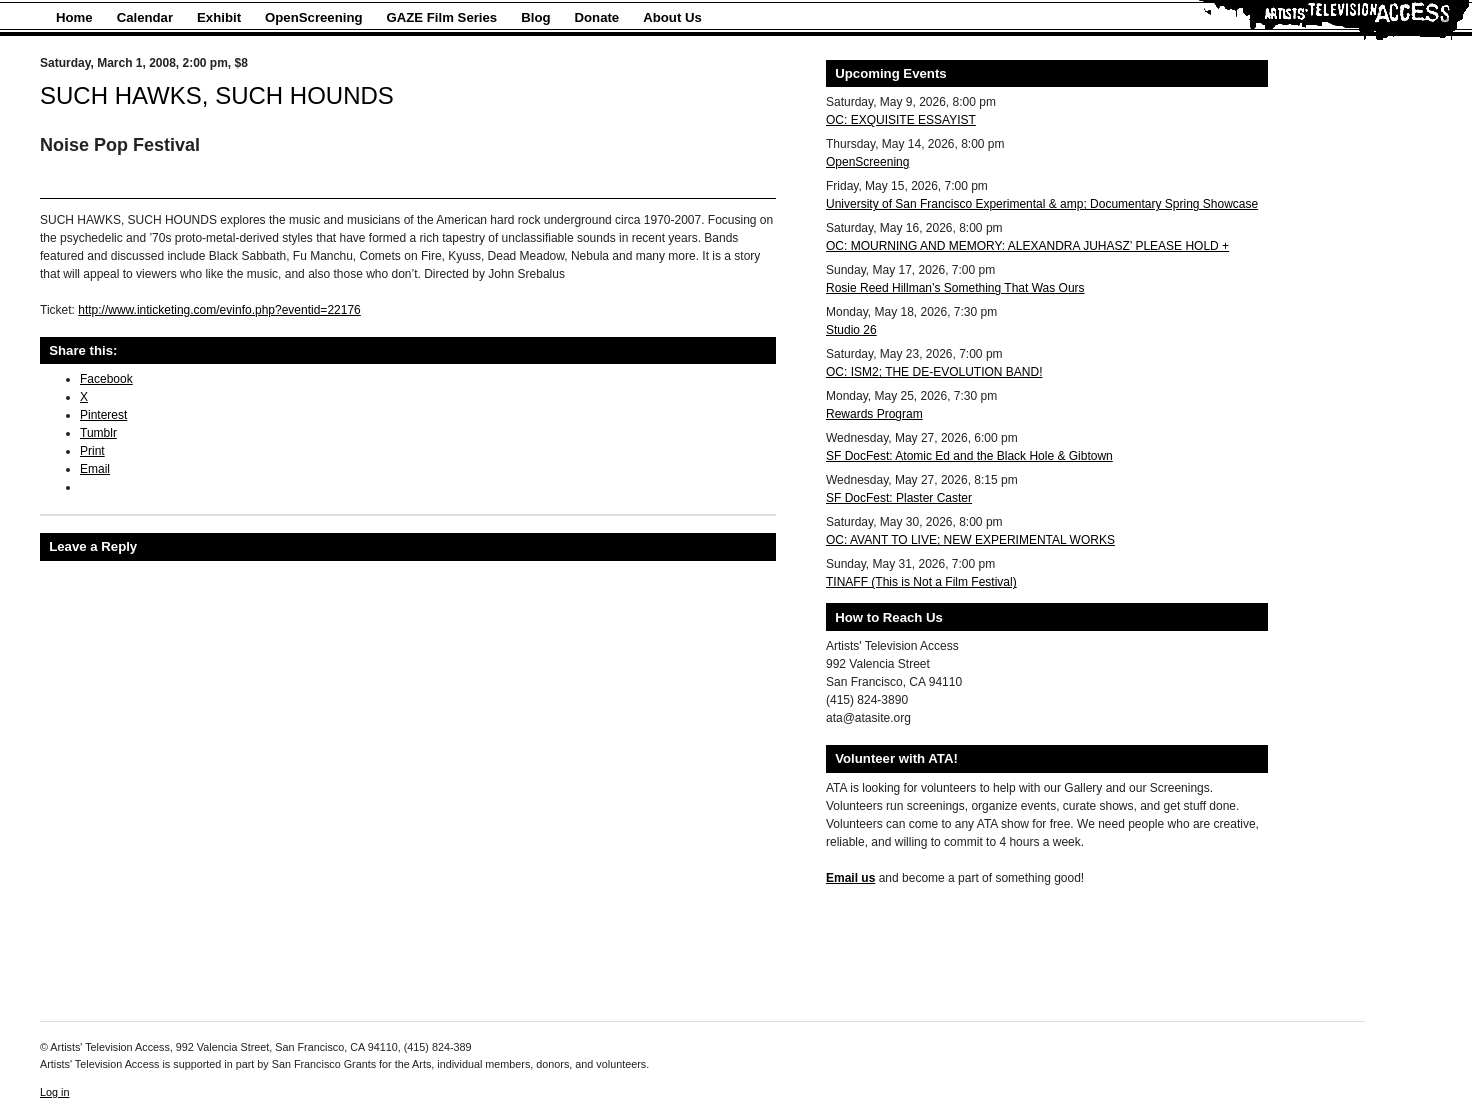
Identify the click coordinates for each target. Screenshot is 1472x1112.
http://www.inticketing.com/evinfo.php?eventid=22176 (219, 310)
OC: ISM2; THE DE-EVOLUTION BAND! (934, 372)
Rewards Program (874, 414)
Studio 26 (851, 330)
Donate (597, 17)
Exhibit (219, 17)
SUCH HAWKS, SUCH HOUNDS (217, 95)
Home (74, 17)
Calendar (145, 17)
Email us (850, 878)
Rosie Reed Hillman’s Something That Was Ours (955, 288)
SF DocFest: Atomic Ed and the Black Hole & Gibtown (969, 456)
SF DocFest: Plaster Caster (899, 498)
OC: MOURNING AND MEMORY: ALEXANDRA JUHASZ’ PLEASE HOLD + (1027, 246)
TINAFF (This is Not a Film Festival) (921, 582)
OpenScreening (313, 17)
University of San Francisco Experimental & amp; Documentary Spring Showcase (1042, 204)
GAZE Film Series (442, 17)
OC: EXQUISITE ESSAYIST (901, 120)
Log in (54, 1092)
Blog (535, 17)
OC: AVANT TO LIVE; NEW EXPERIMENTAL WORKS (970, 540)
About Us (672, 17)
